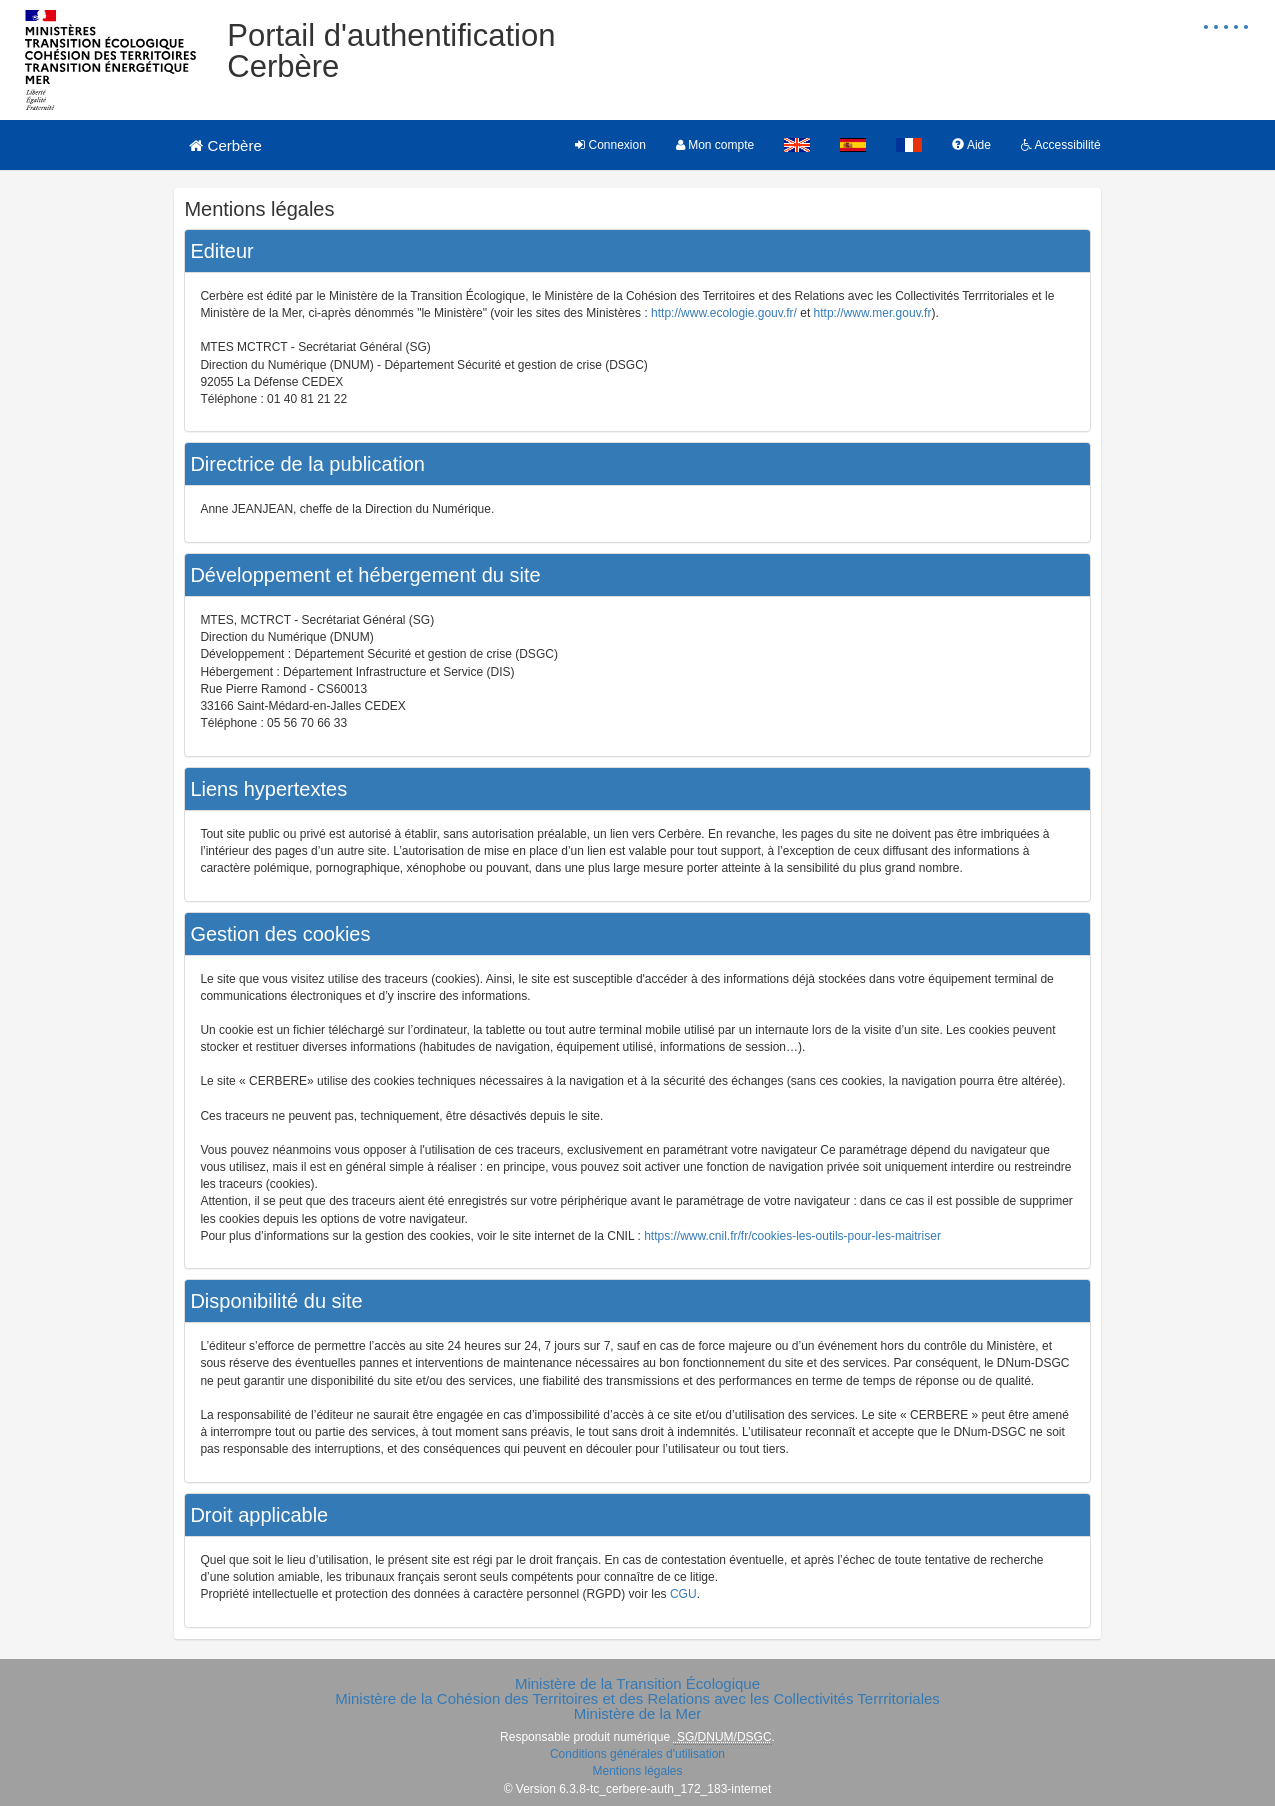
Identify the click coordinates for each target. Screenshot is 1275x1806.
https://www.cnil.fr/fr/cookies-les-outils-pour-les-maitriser (792, 1236)
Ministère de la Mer (638, 1713)
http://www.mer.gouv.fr (873, 313)
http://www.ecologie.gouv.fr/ (724, 313)
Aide (971, 145)
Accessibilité (1061, 145)
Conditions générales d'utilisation (637, 1754)
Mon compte (715, 145)
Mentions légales (637, 1771)
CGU (683, 1594)
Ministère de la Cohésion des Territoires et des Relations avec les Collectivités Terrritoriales (637, 1698)
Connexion (610, 145)
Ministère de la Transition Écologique (637, 1683)
